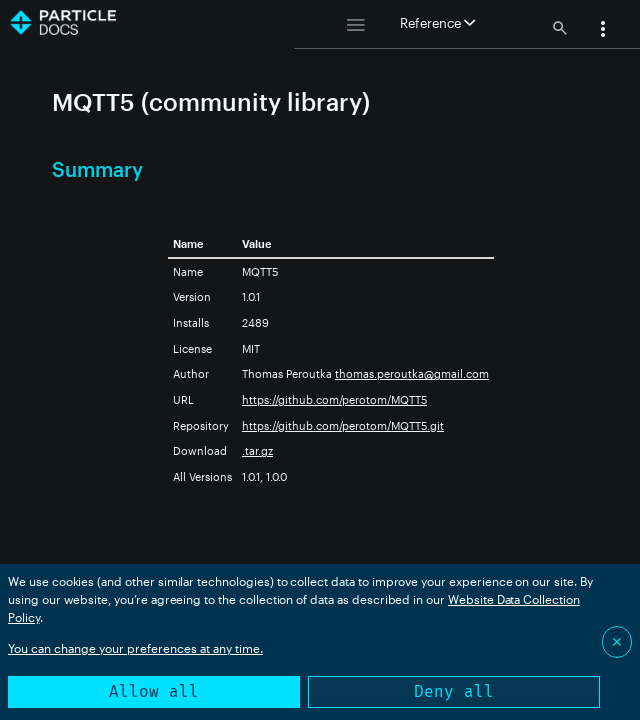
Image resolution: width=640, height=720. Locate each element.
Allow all (154, 691)
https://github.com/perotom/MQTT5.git (343, 425)
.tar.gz (257, 450)
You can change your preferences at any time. (135, 648)
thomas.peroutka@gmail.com (412, 373)
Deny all (454, 691)
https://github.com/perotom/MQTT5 (334, 399)
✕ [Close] (617, 641)
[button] (603, 31)
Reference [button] (437, 23)
